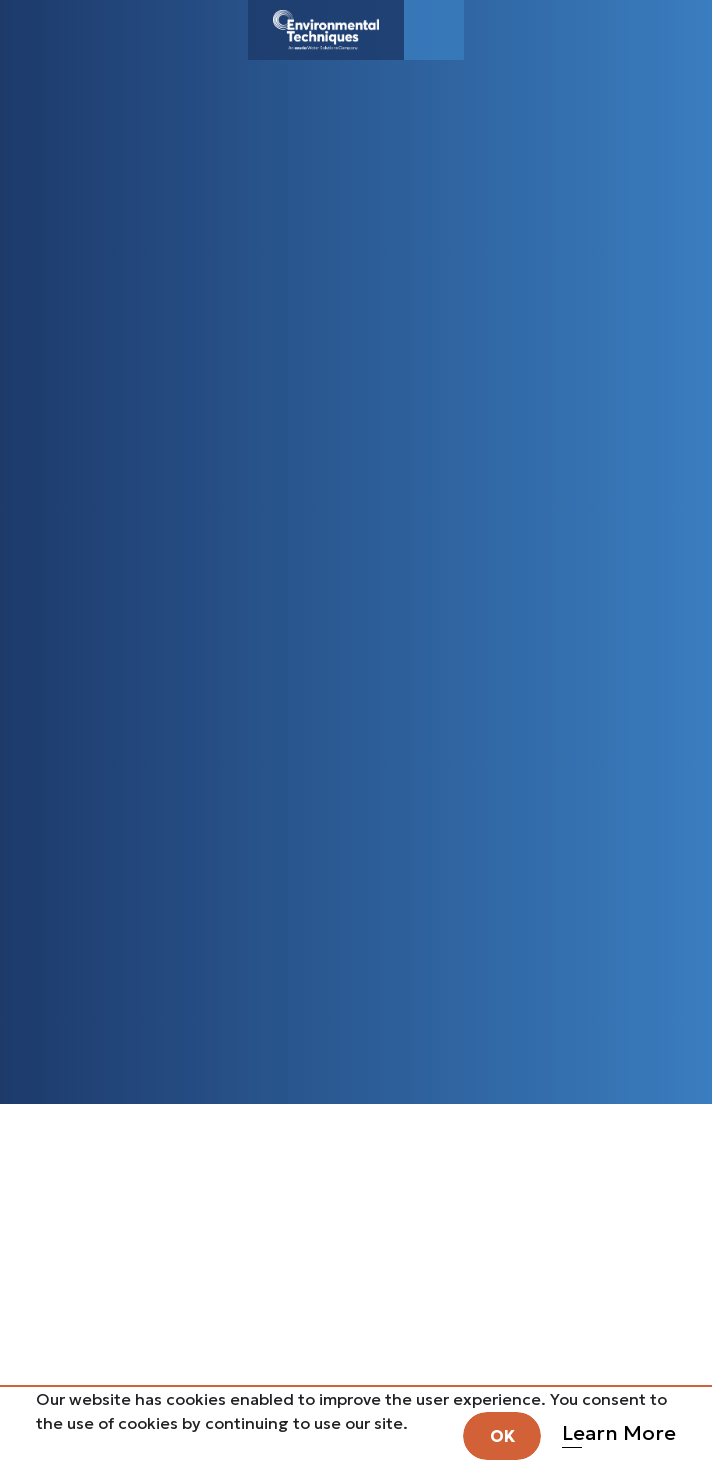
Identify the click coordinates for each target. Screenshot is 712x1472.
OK (502, 1436)
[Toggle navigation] (434, 30)
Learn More (619, 1433)
